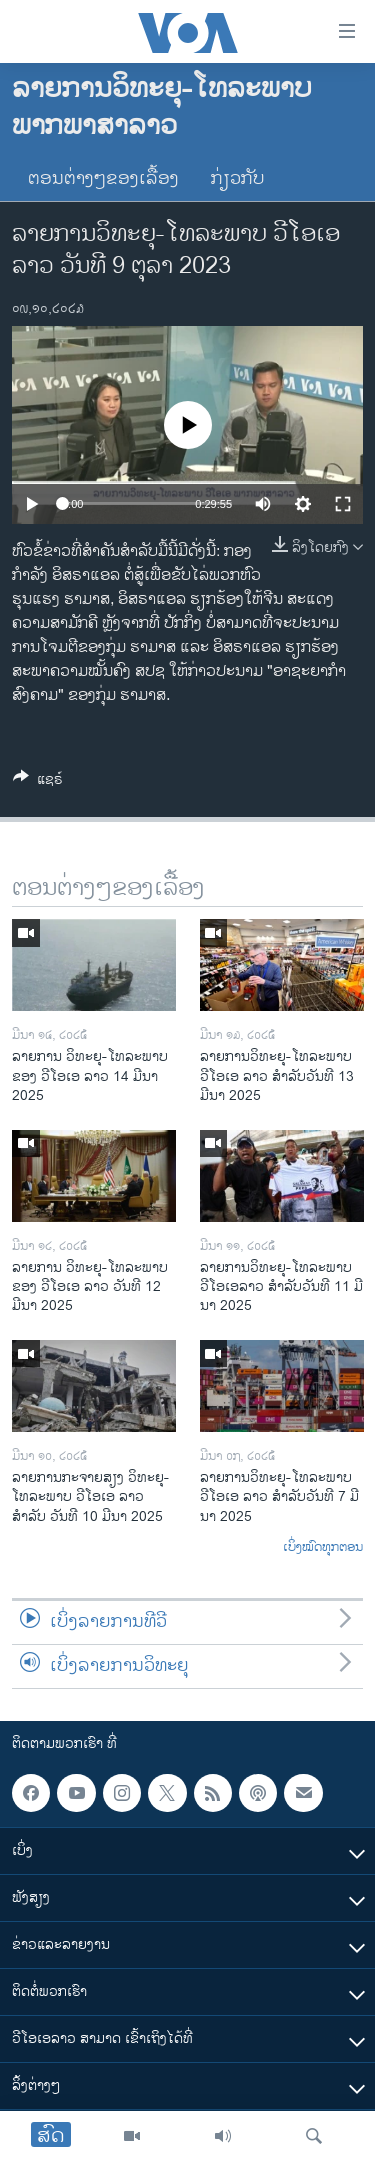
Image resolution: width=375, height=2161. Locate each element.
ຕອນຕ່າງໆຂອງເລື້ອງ (103, 179)
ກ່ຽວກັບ (238, 179)
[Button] (38, 782)
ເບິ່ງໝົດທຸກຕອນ (323, 1548)
